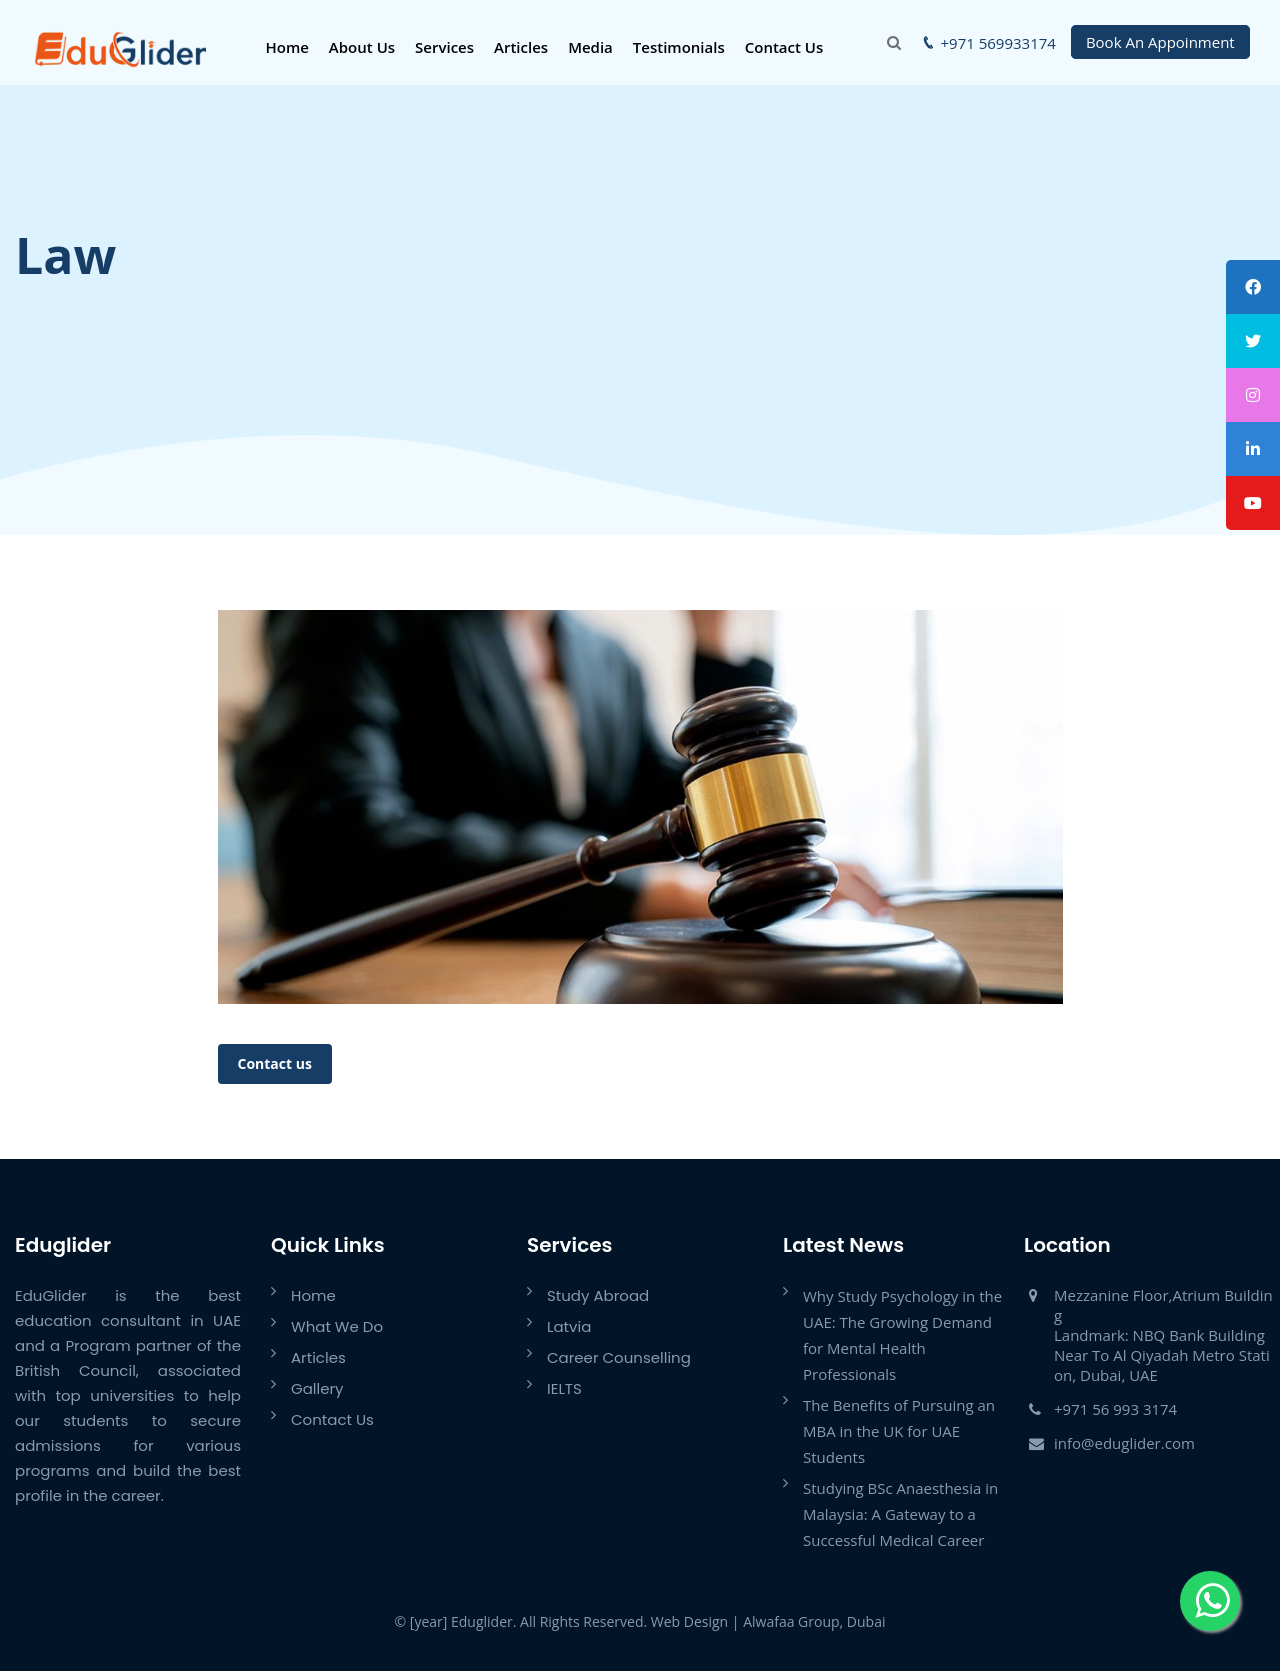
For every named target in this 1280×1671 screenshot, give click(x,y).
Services (444, 47)
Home (286, 47)
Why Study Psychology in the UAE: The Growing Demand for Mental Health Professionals (902, 1335)
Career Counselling (619, 1357)
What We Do (337, 1326)
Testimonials (679, 47)
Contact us (275, 1063)
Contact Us (784, 47)
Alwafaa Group (791, 1621)
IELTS (564, 1388)
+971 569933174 (998, 43)
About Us (362, 47)
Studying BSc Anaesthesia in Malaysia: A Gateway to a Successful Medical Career (900, 1514)
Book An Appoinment (1160, 42)
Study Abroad (598, 1295)
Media (590, 47)
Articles (521, 47)
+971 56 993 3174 (1115, 1409)
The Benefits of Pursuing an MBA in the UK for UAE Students (899, 1431)
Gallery (317, 1388)
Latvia (569, 1326)
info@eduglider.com (1124, 1443)
